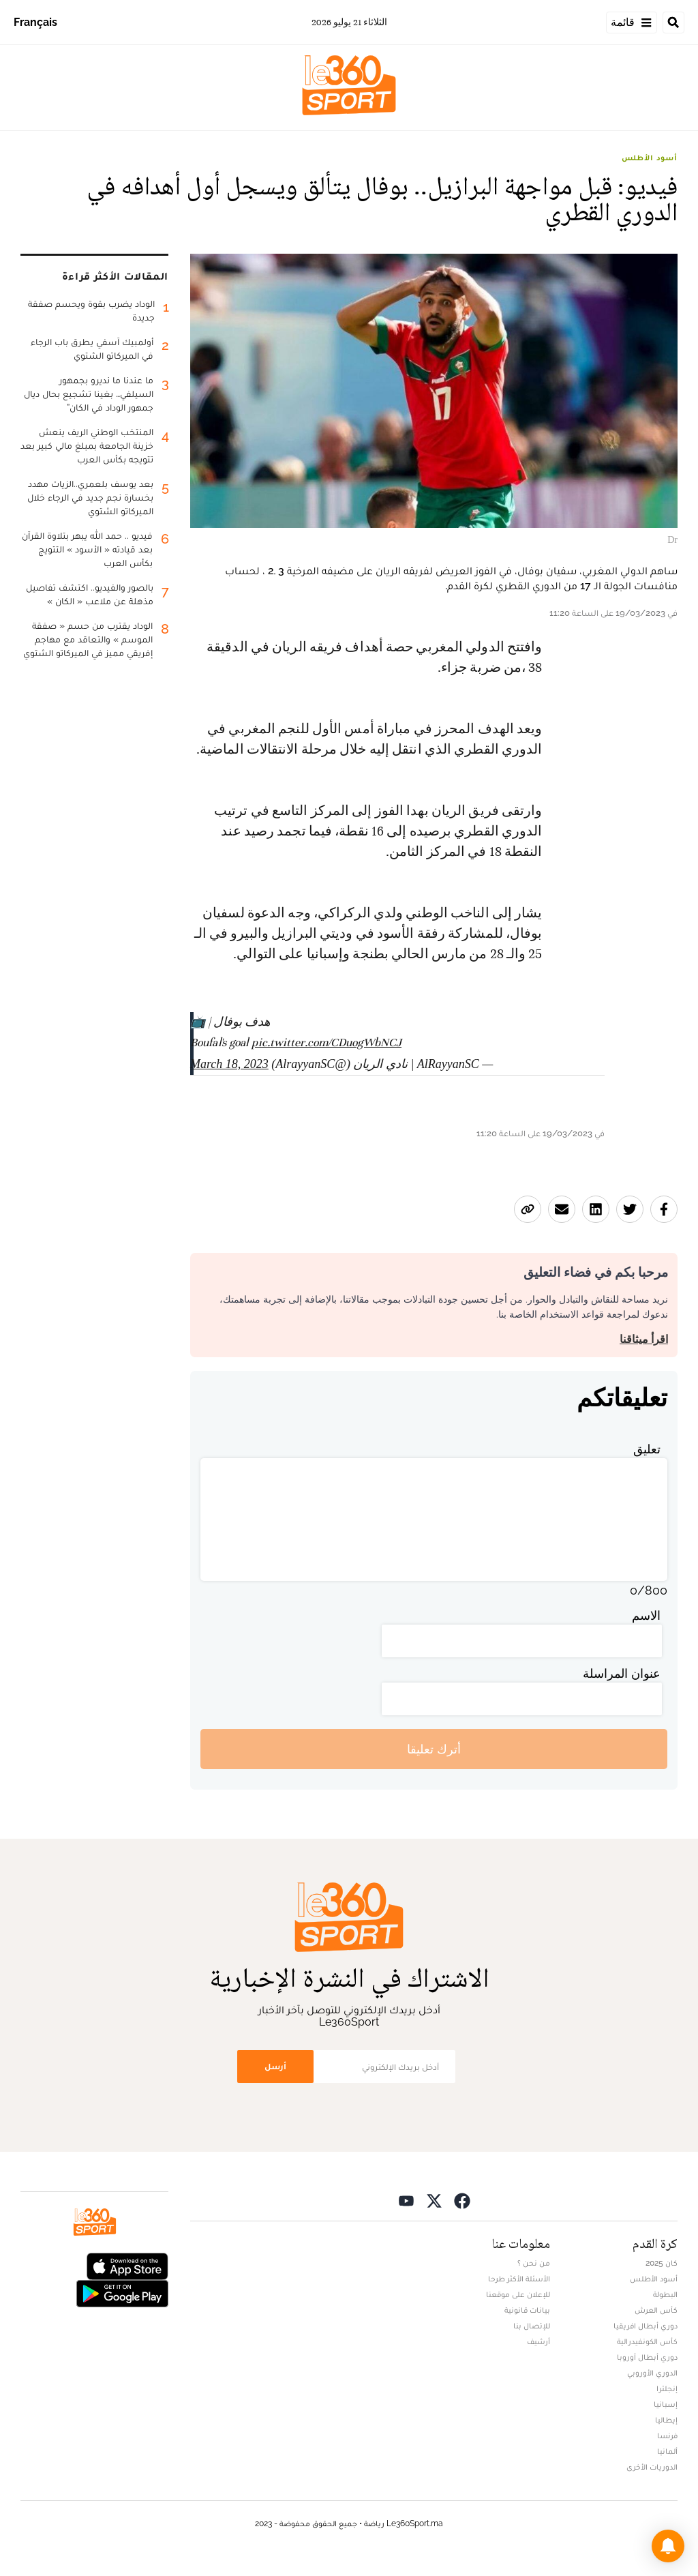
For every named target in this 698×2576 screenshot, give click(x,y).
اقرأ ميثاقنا (644, 1339)
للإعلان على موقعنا (518, 2294)
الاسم (646, 1615)
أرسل (275, 2066)
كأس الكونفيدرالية (647, 2341)
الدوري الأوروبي (652, 2373)
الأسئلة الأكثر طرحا (519, 2278)
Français (35, 22)
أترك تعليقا (434, 1749)
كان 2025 (662, 2263)
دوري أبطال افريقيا (645, 2325)
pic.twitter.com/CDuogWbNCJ (326, 1042)
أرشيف (538, 2341)
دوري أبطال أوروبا (647, 2357)
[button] (668, 2546)
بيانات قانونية (527, 2310)
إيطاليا (666, 2420)
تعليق (647, 1449)
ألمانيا (667, 2451)
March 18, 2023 (229, 1064)
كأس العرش (656, 2310)
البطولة (665, 2294)
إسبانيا (666, 2404)
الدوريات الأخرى (652, 2467)
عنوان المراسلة (622, 1673)
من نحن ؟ (533, 2263)
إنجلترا (667, 2388)
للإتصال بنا (531, 2325)
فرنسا (667, 2435)
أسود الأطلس (650, 157)
